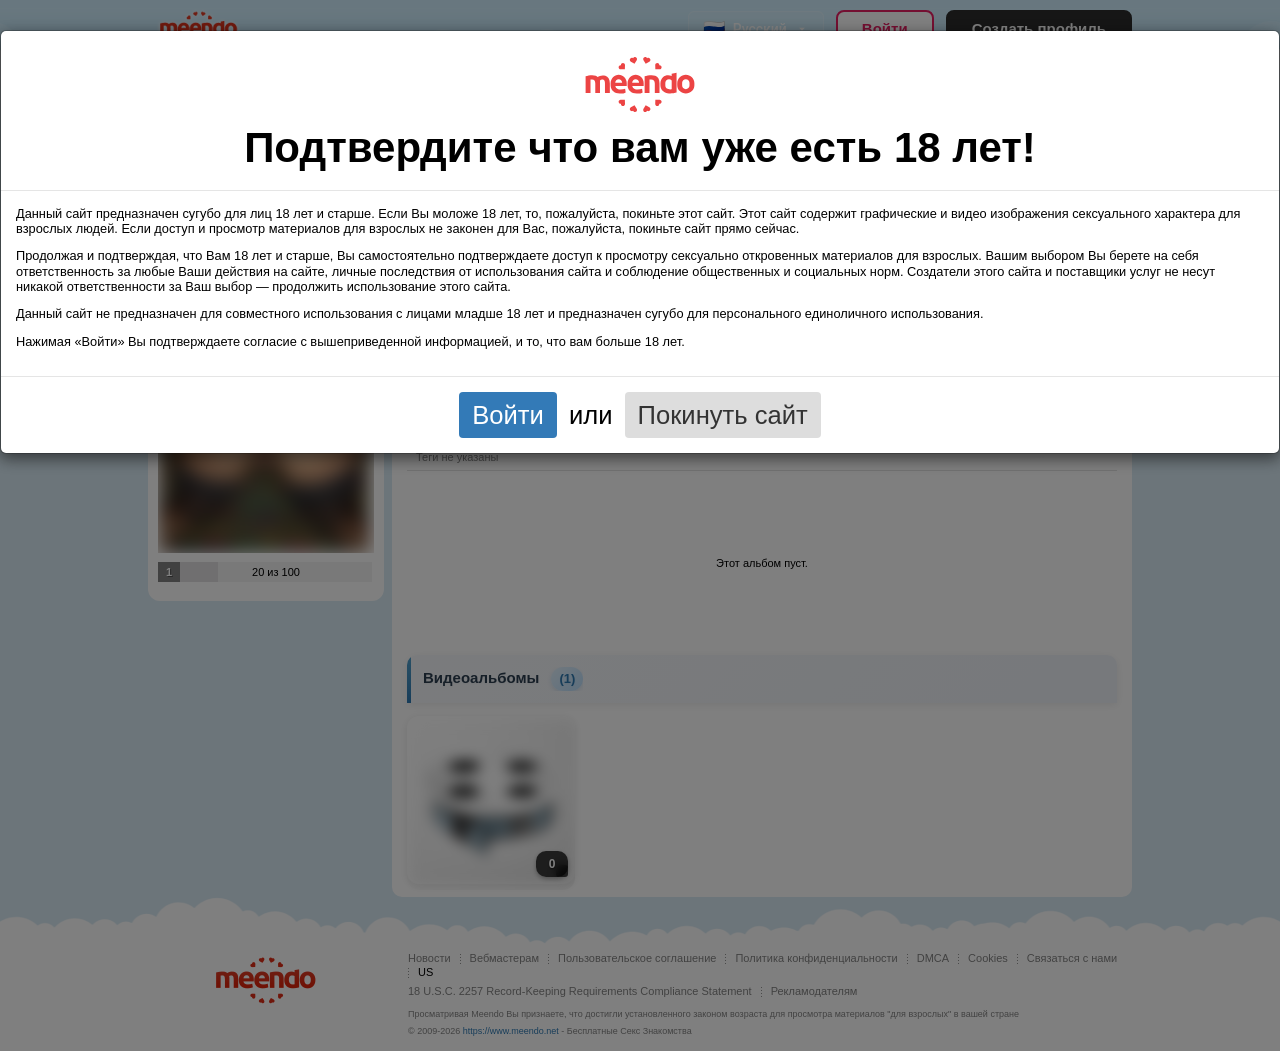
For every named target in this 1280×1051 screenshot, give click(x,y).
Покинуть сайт (723, 415)
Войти (508, 415)
